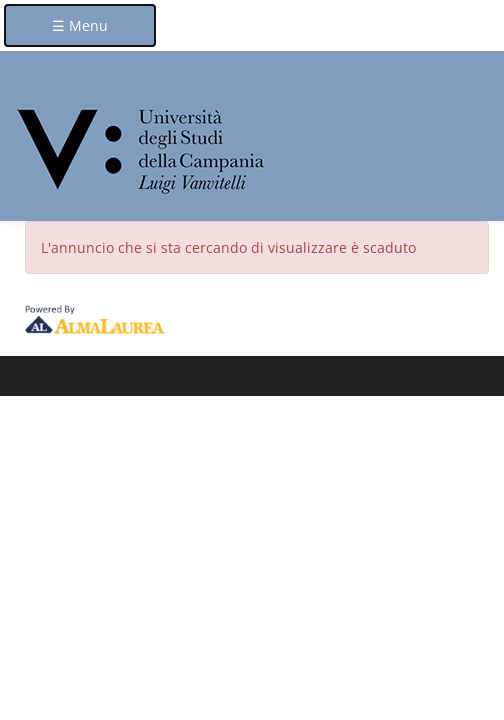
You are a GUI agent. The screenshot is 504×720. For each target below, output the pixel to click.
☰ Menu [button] (80, 25)
